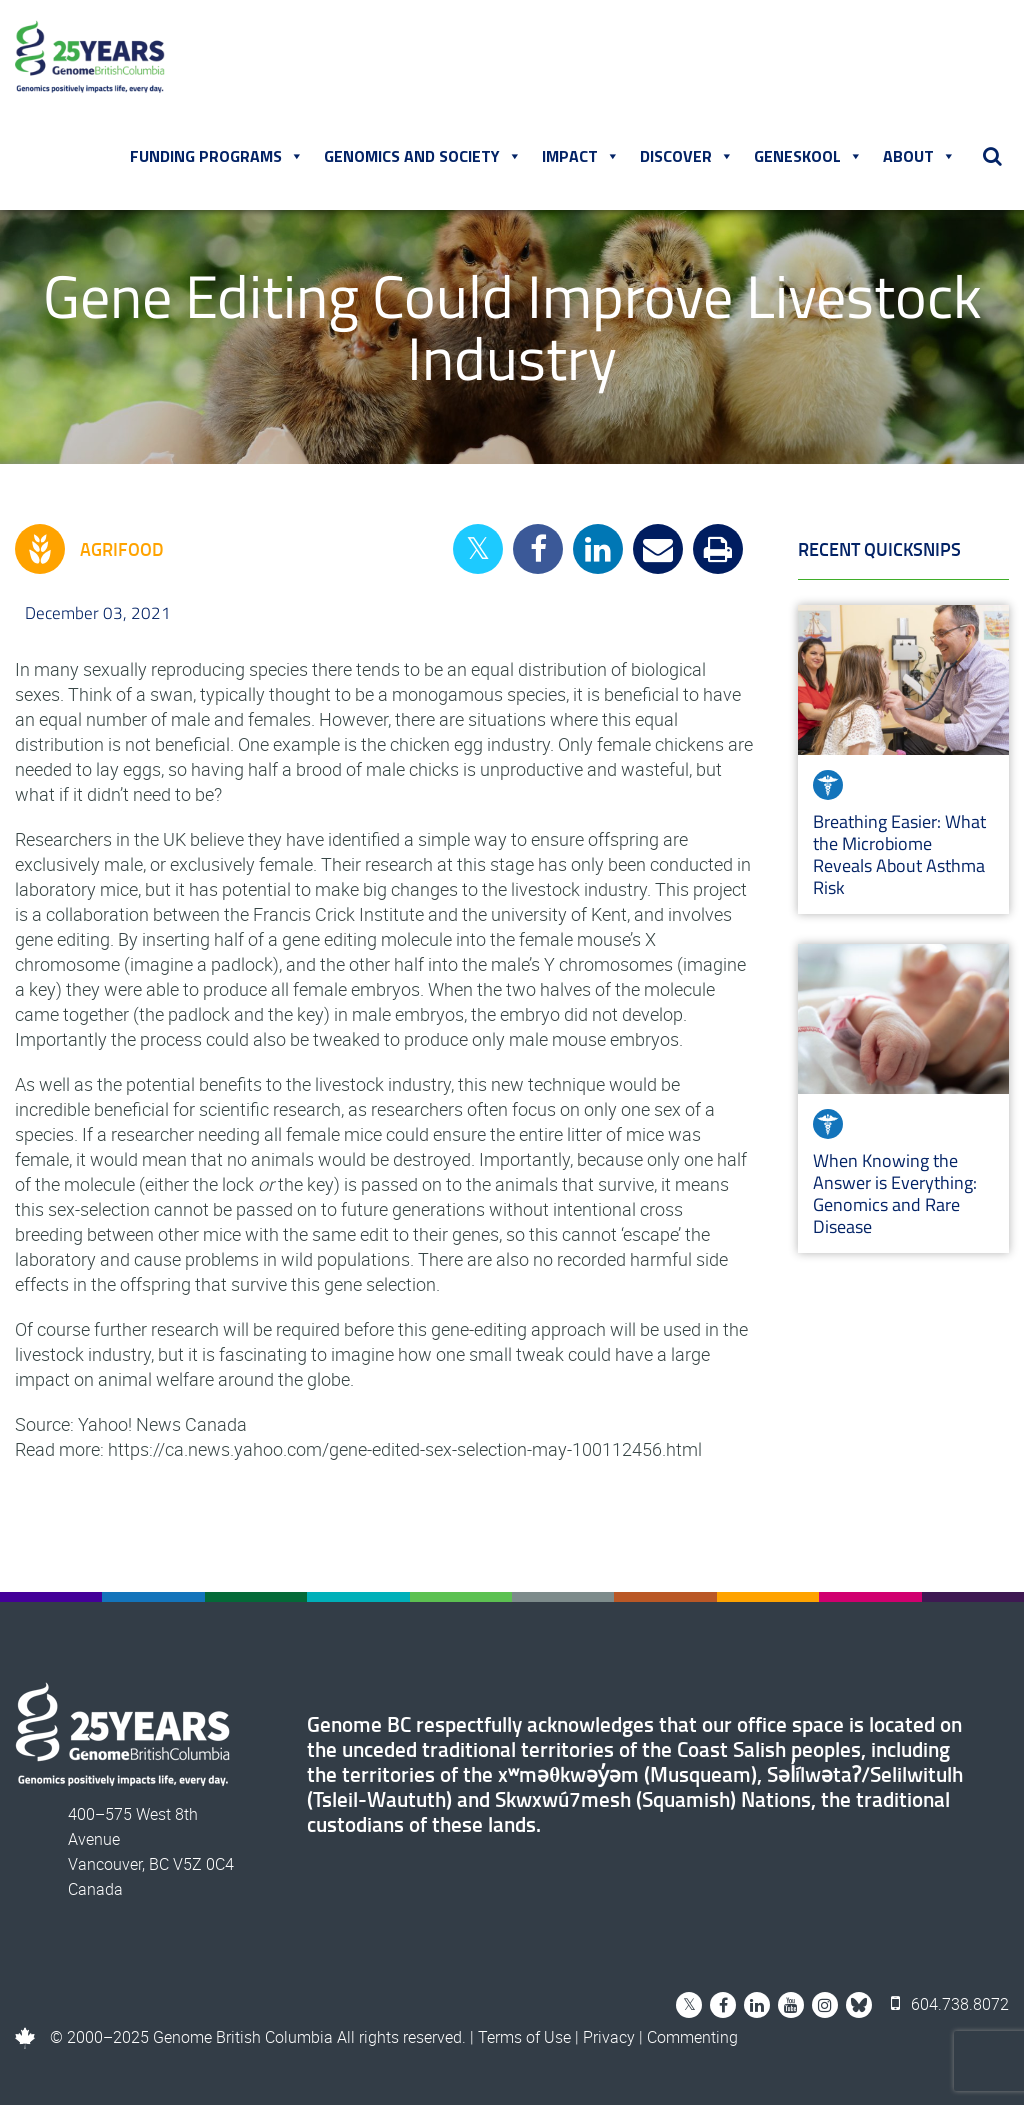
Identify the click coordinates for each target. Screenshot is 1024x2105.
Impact (581, 156)
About (919, 156)
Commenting (692, 2037)
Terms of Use (524, 2037)
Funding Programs (217, 156)
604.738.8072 (950, 2004)
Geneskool (808, 156)
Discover (687, 156)
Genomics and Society (423, 156)
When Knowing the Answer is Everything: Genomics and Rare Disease (895, 1193)
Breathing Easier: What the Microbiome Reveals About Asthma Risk (899, 854)
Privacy (609, 2037)
